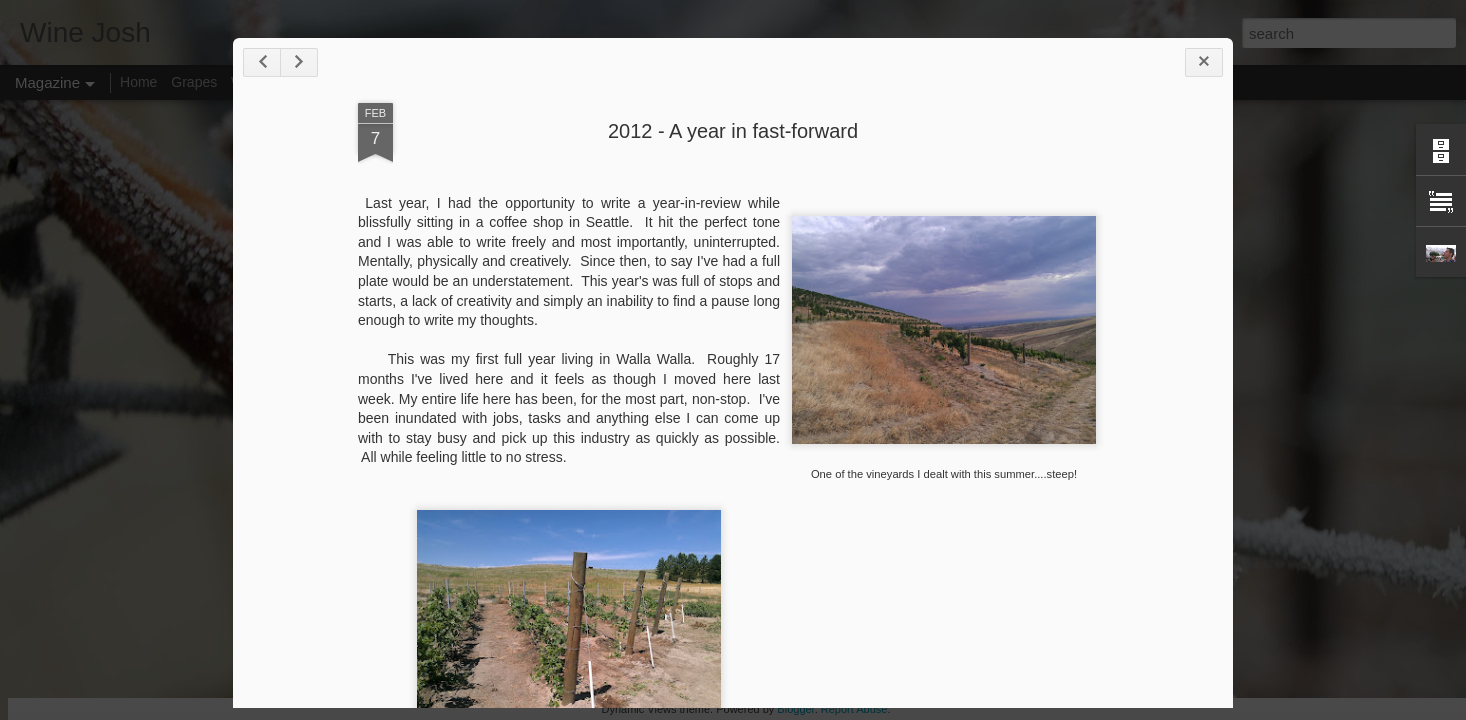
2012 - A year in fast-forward (733, 131)
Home (138, 82)
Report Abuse (854, 709)
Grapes (194, 82)
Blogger (795, 709)
